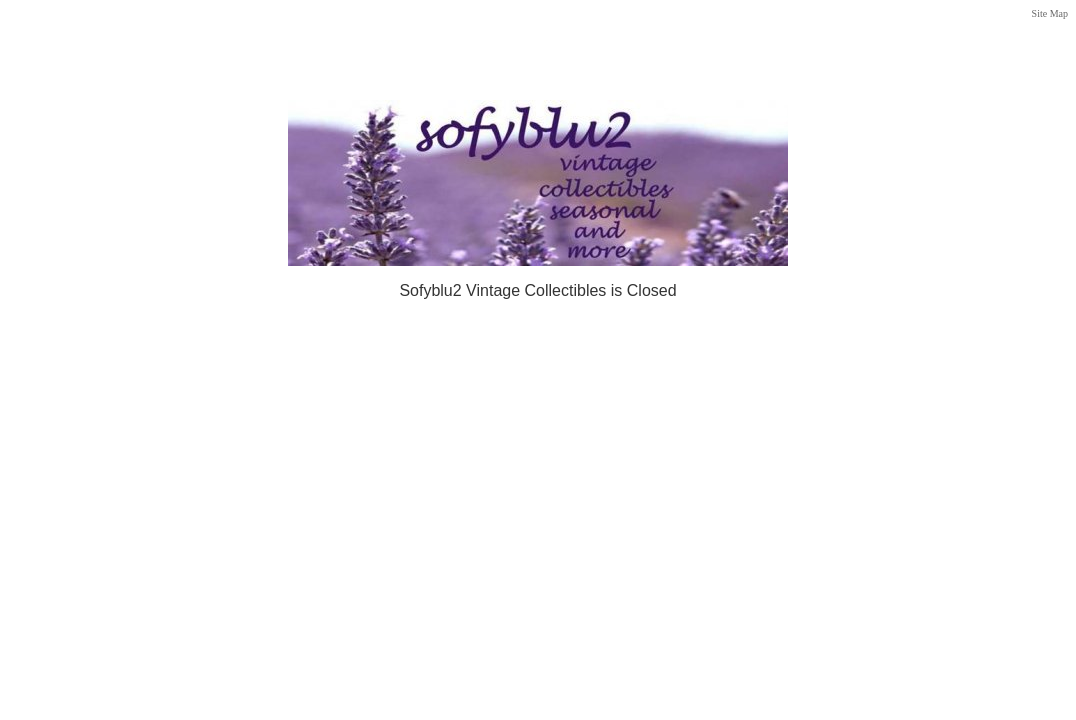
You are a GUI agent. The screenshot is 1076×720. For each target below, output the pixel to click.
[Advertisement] (538, 42)
